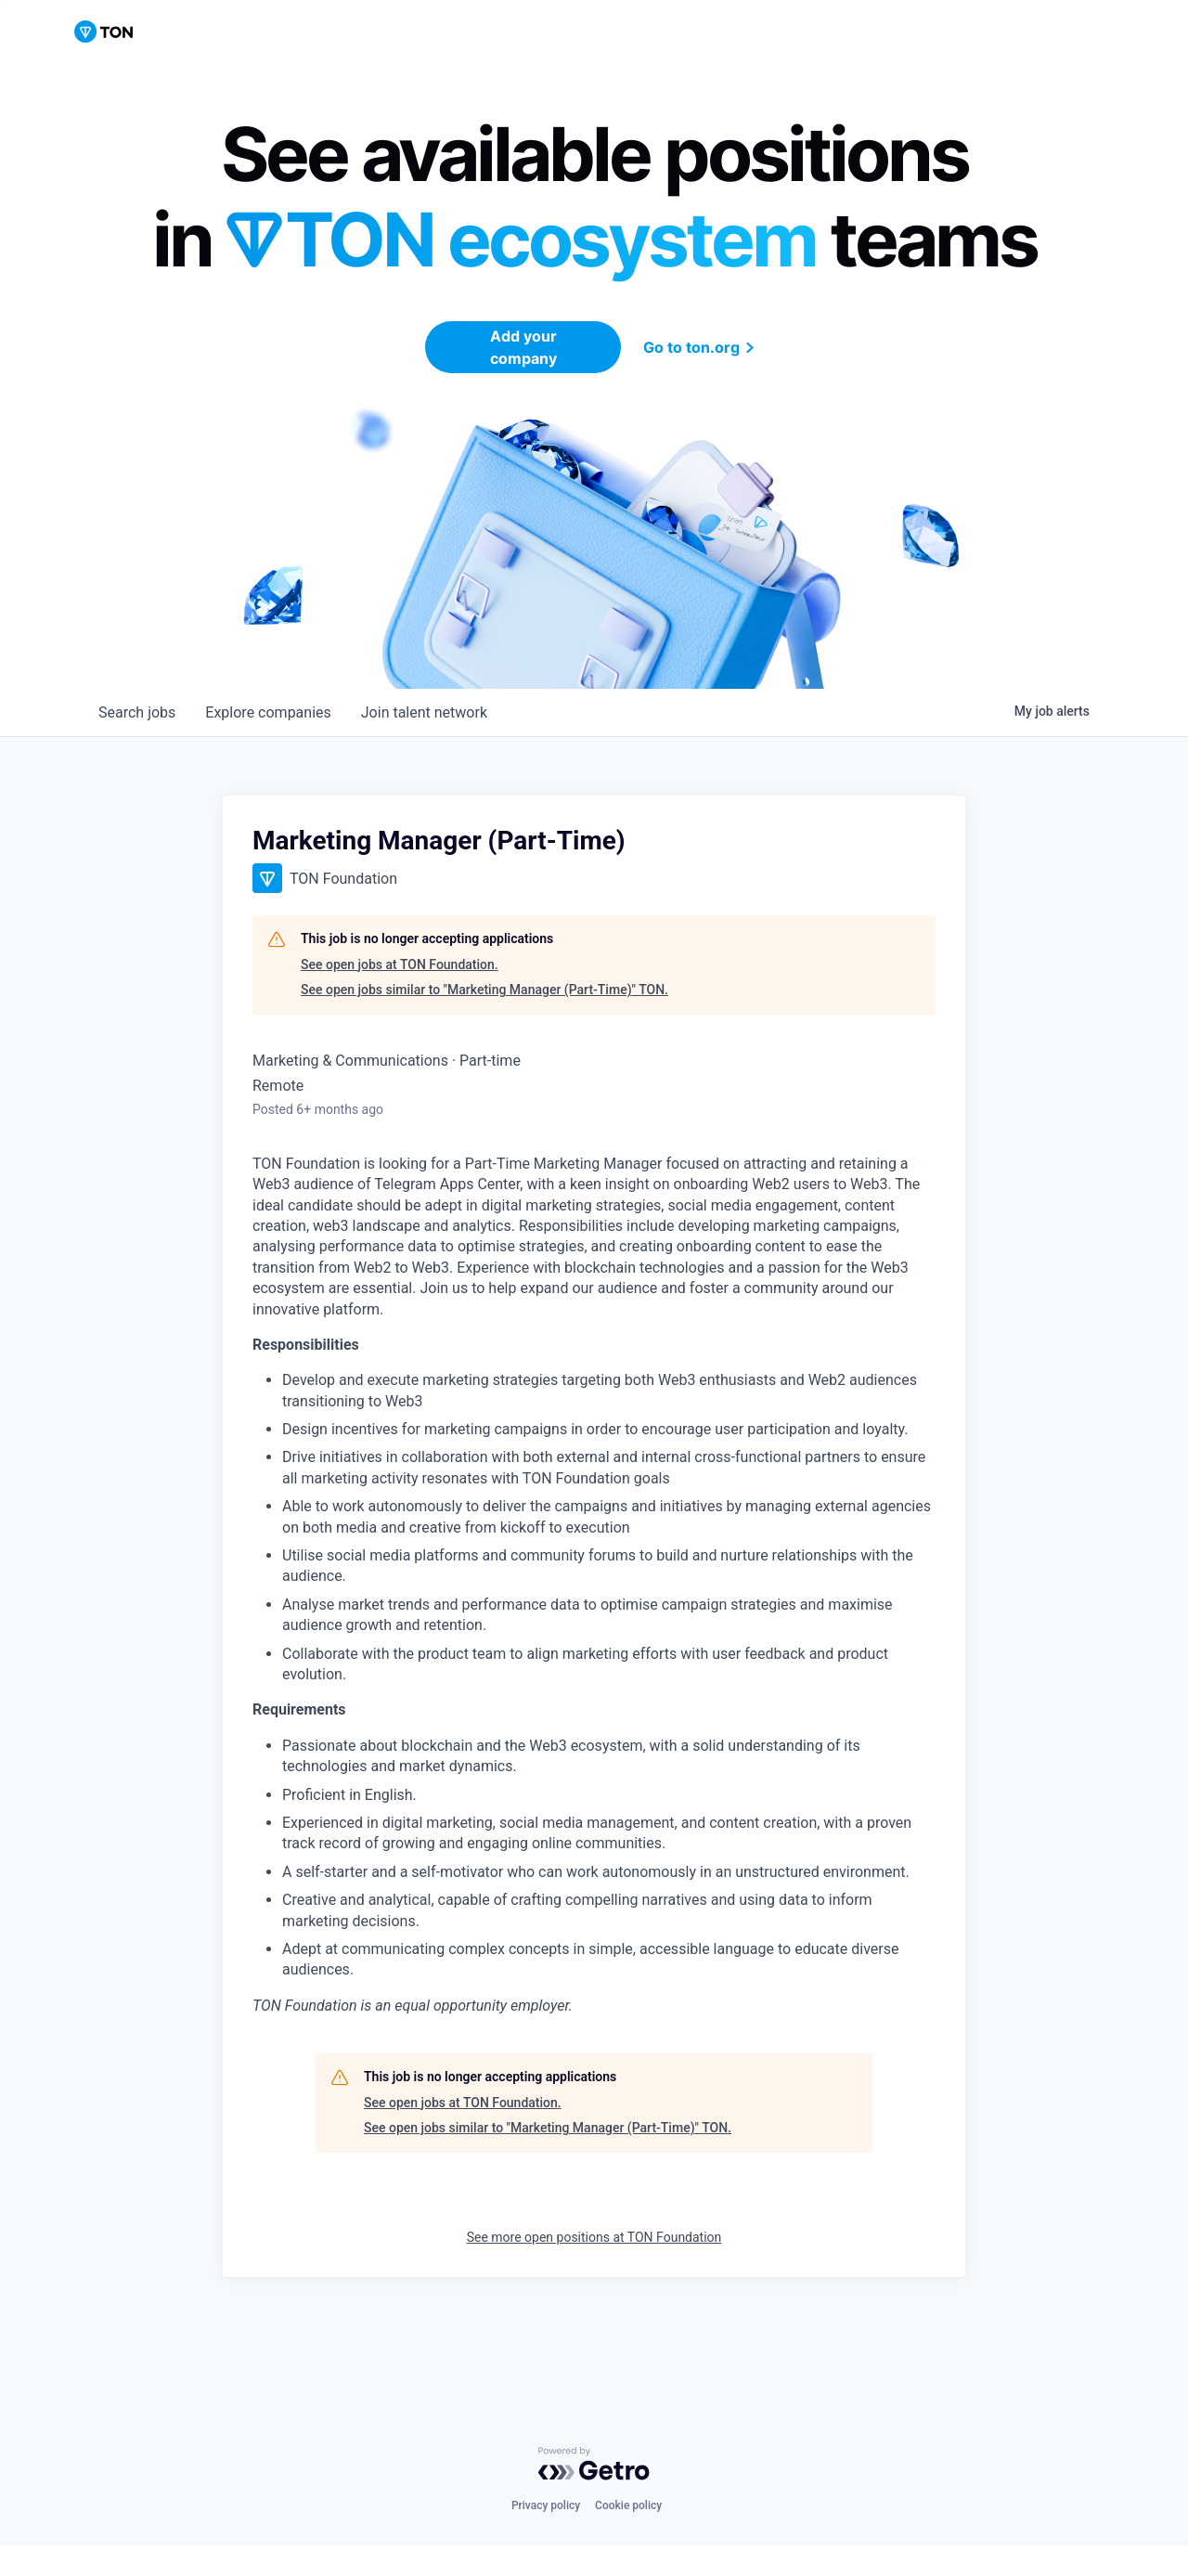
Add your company (523, 347)
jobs (136, 712)
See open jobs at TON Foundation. (399, 964)
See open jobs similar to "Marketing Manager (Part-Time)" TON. (484, 989)
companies (267, 712)
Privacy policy (545, 2505)
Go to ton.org (701, 347)
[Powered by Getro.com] (594, 2463)
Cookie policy (628, 2505)
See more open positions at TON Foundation (594, 2237)
